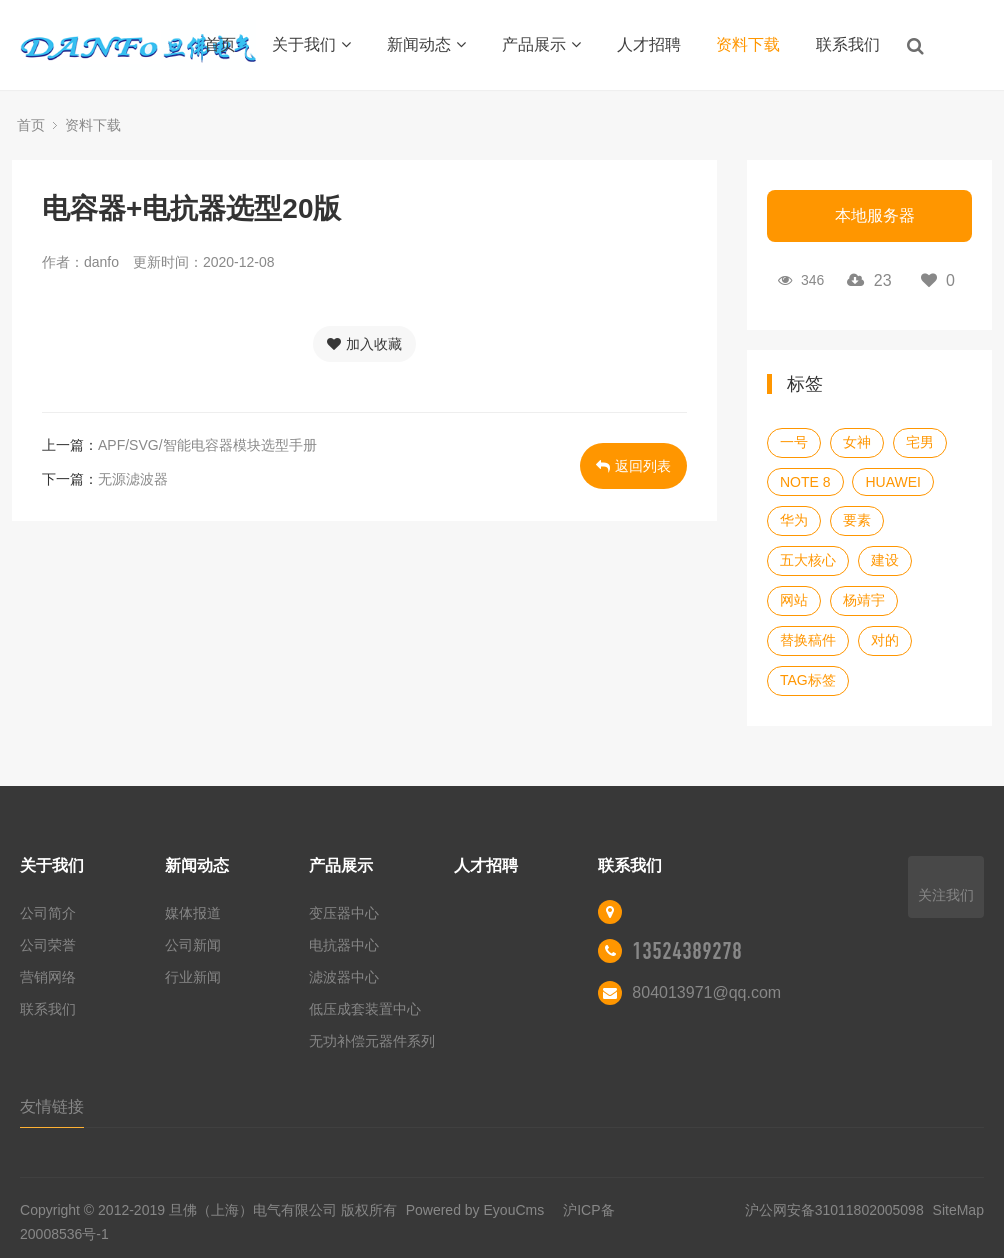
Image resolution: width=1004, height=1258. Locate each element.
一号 (794, 442)
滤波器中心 (344, 977)
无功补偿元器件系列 (372, 1041)
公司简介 (48, 913)
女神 (857, 442)
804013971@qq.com (706, 992)
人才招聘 (649, 44)
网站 (794, 600)
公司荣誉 (48, 945)
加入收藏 (364, 344)
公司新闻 (193, 945)
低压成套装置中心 (365, 1009)
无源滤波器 (133, 479)
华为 (794, 520)
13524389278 (687, 951)
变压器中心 (344, 913)
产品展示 (541, 44)
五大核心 (808, 560)
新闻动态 (426, 44)
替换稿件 (808, 640)
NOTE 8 (805, 482)
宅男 (920, 442)
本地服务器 (875, 215)
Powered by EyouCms (473, 1210)
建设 (885, 560)
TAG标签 (808, 680)
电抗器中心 (344, 945)
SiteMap (958, 1210)
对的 (885, 640)
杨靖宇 (864, 600)
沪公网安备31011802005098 (834, 1210)
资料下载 (748, 44)
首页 (220, 44)
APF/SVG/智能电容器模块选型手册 (207, 445)
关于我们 (311, 44)
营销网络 (48, 977)
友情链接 (52, 1106)
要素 (857, 520)
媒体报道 (193, 913)
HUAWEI (892, 482)
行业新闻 (193, 977)
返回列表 (633, 466)
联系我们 (848, 44)
